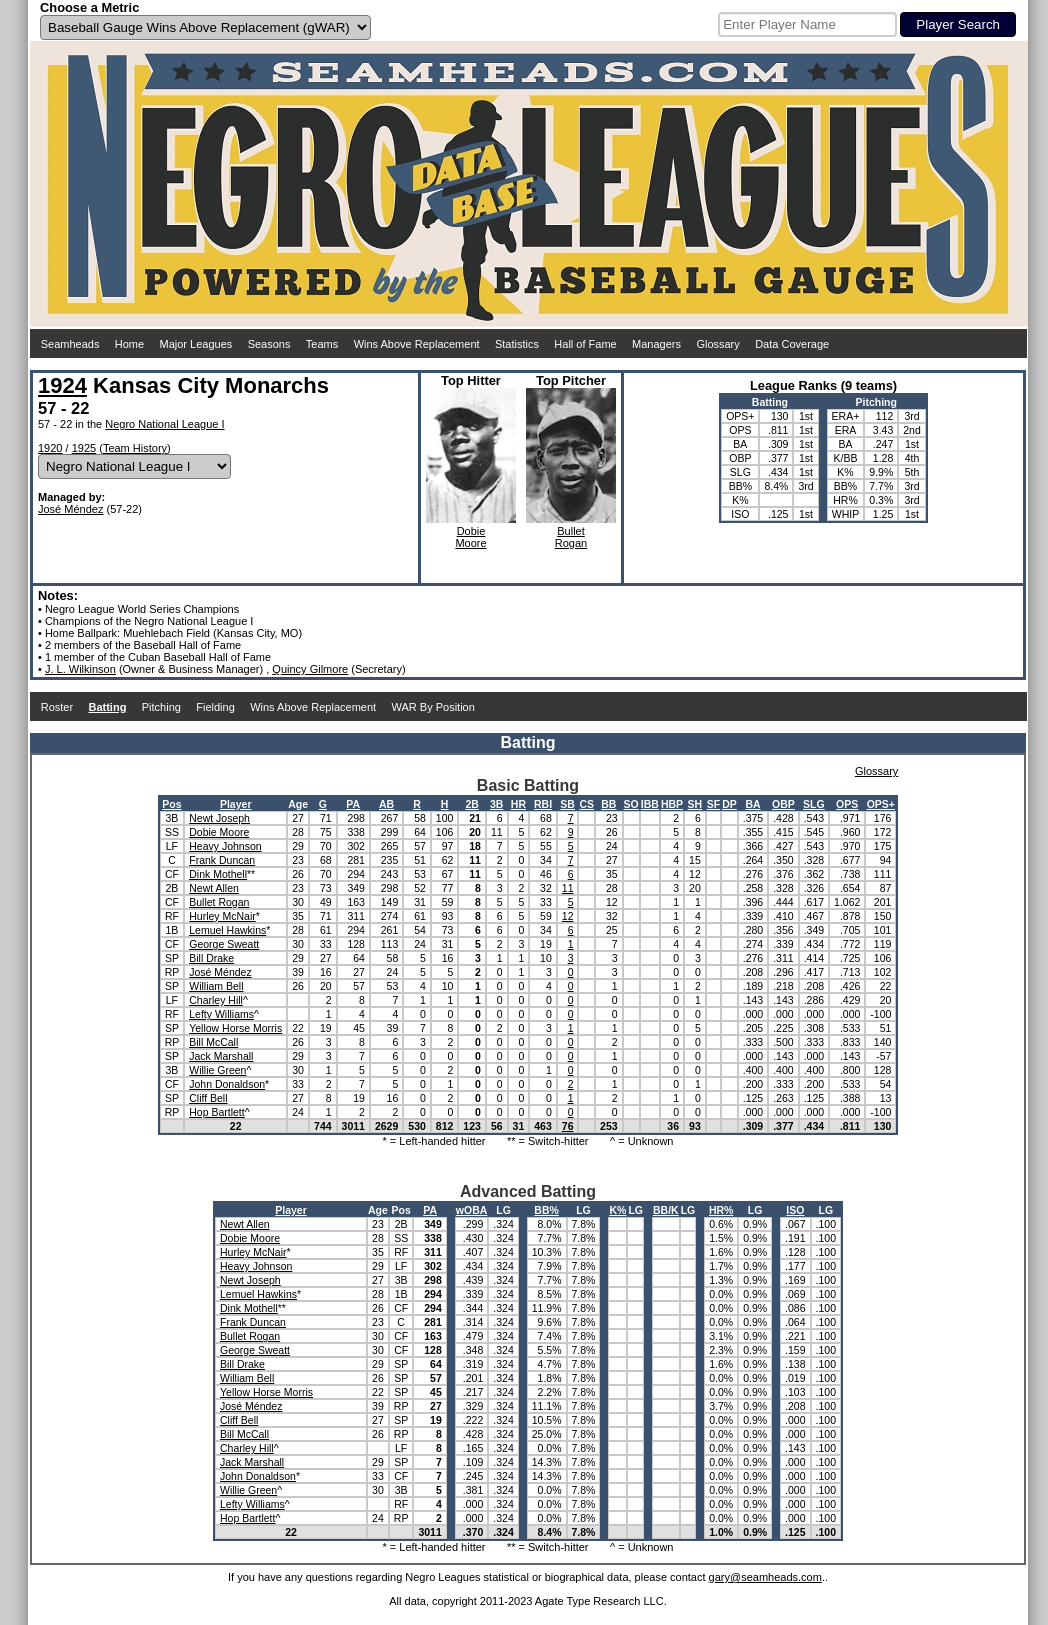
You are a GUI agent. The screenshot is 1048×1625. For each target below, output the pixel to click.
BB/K (666, 1210)
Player (236, 804)
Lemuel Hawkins (227, 930)
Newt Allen (214, 888)
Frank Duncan (222, 860)
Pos (171, 804)
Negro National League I (164, 424)
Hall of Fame (585, 344)
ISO (795, 1210)
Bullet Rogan (219, 902)
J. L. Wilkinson (80, 669)
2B (471, 804)
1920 (50, 448)
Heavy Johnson (225, 846)
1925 (84, 448)
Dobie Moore (219, 832)
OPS (847, 804)
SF (713, 804)
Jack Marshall (221, 1056)
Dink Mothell (218, 874)
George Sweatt (224, 944)
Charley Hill (216, 1000)
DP (729, 804)
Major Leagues (196, 344)
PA (353, 804)
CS (586, 804)
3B (496, 804)
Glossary (717, 344)
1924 (62, 385)
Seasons (269, 344)
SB (567, 804)
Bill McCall (213, 1042)
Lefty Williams (221, 1014)
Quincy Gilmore (310, 669)
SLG (814, 804)
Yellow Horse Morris (235, 1028)
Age (298, 804)
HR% (721, 1210)
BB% (546, 1210)
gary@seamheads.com (765, 1577)
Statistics (517, 344)
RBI (543, 804)
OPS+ (881, 804)
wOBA (472, 1210)
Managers (656, 344)
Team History (135, 448)
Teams (322, 344)
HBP (672, 804)
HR (518, 804)
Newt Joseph (219, 818)
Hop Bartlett (216, 1112)
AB (386, 804)
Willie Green (217, 1070)
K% (617, 1210)
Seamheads (70, 344)
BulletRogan (571, 537)
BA (752, 804)
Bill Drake (211, 958)
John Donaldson (227, 1084)
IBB (650, 804)
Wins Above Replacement (417, 344)
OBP (783, 804)
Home (129, 344)
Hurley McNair (222, 916)
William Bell (216, 986)
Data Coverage (792, 344)
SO (631, 804)
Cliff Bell (208, 1098)
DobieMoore (470, 537)
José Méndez (70, 509)
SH (695, 804)
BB (608, 804)
